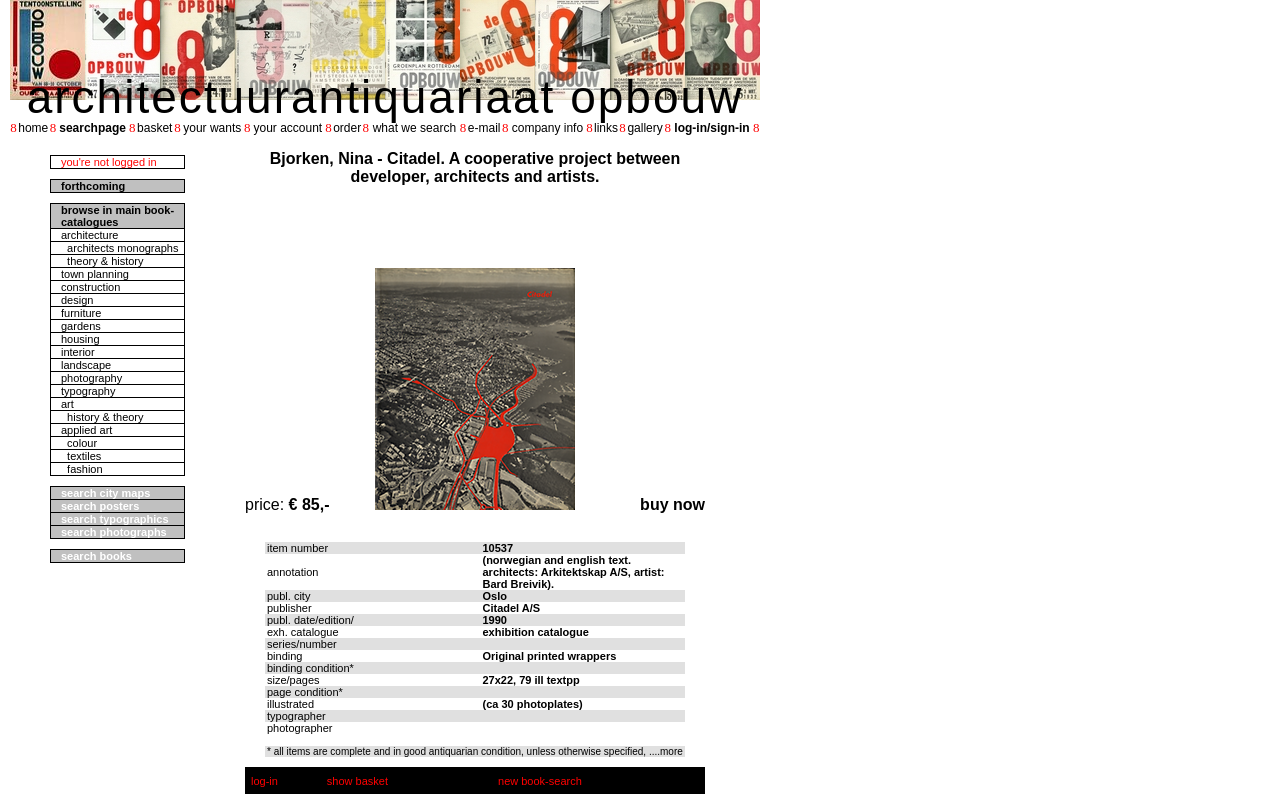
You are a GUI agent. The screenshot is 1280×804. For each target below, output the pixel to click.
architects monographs (119, 248)
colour (79, 443)
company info (547, 128)
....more (666, 751)
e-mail (484, 128)
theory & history (102, 261)
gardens (81, 326)
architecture (89, 235)
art (67, 404)
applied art (86, 430)
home (33, 128)
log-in (264, 781)
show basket (357, 781)
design (77, 300)
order (347, 128)
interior (78, 352)
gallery (644, 128)
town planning (95, 274)
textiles (81, 456)
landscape (86, 365)
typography (88, 391)
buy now (672, 504)
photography (91, 378)
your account (287, 128)
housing (80, 339)
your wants (212, 128)
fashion (82, 469)
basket (154, 128)
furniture (81, 313)
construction (90, 287)
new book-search (540, 781)
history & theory (102, 417)
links (606, 128)
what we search (414, 128)
